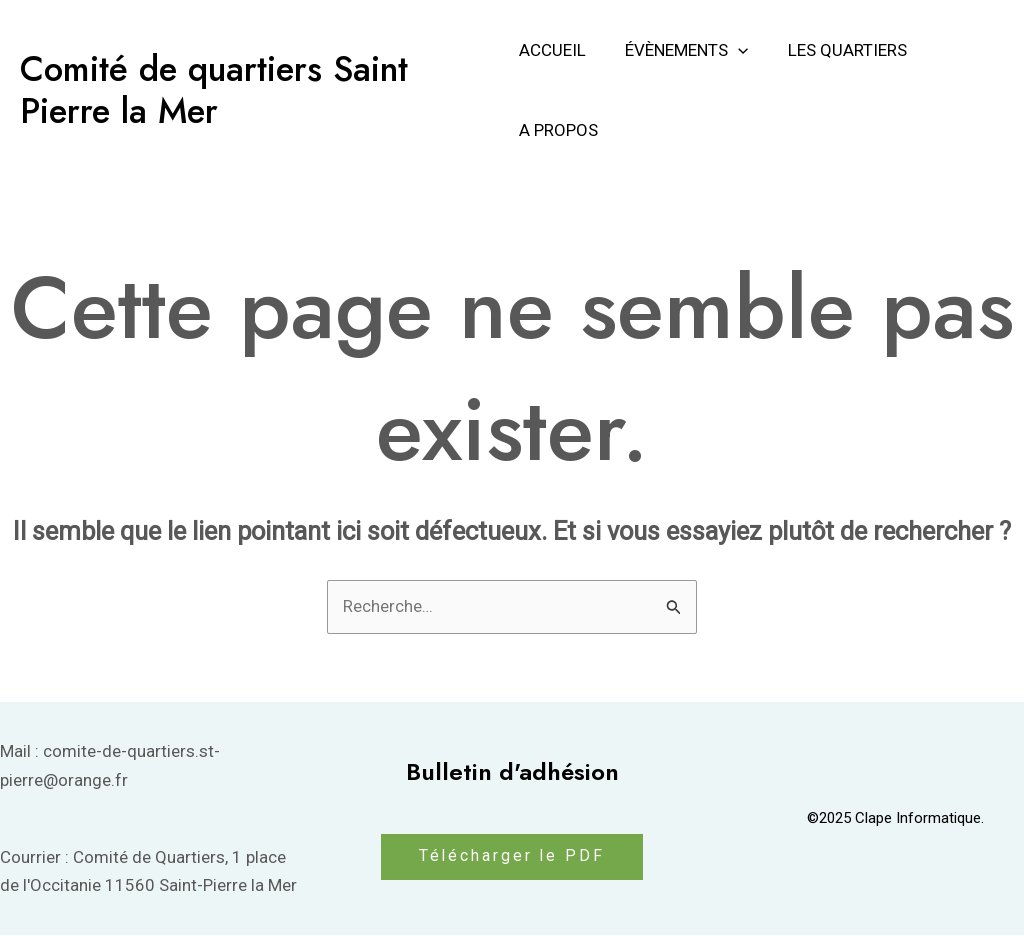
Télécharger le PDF (512, 857)
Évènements (681, 50)
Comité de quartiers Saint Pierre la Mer (214, 90)
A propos (558, 130)
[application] (733, 50)
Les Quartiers (837, 50)
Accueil (552, 50)
